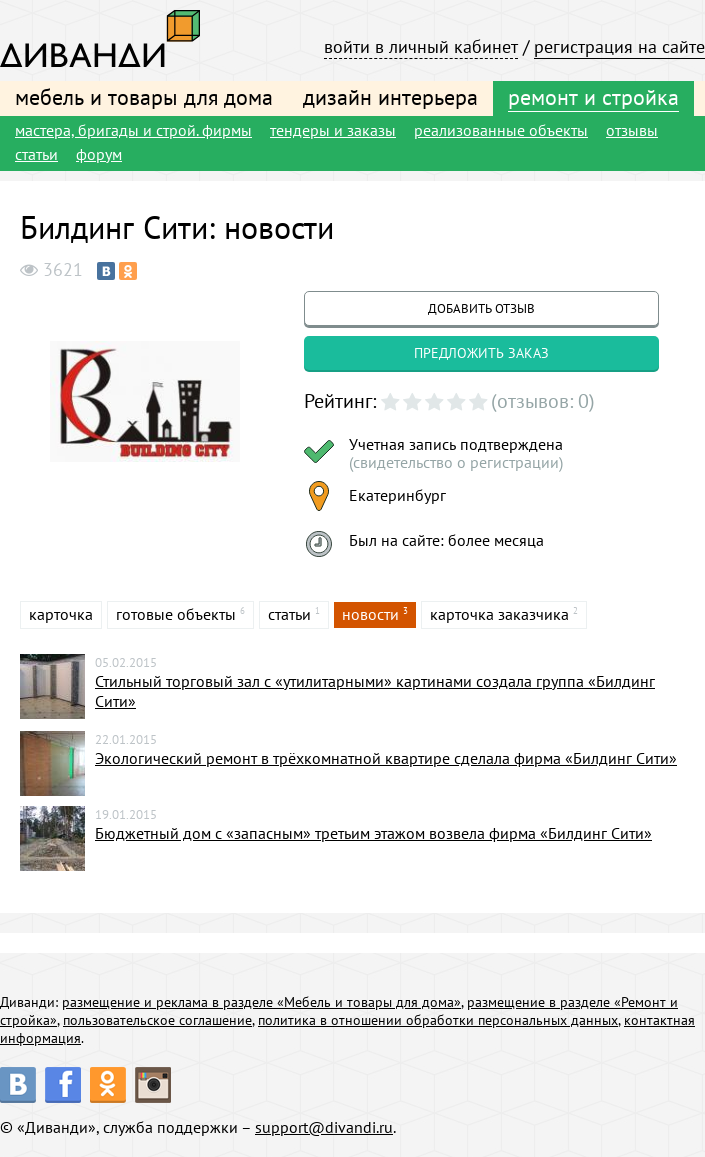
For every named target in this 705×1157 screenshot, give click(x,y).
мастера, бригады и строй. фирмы (133, 130)
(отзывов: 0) (543, 401)
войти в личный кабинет (421, 46)
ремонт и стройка (593, 97)
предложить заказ (481, 353)
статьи (36, 154)
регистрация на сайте (619, 46)
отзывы (632, 130)
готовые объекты (176, 614)
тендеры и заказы (333, 130)
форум (99, 154)
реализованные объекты (501, 130)
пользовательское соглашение (157, 1020)
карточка (61, 614)
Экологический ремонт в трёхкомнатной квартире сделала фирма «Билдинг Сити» (386, 758)
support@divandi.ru (324, 1127)
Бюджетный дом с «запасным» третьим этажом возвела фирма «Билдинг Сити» (373, 833)
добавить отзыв (481, 308)
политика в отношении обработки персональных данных (438, 1020)
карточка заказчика (499, 614)
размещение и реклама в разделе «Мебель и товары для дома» (261, 1002)
